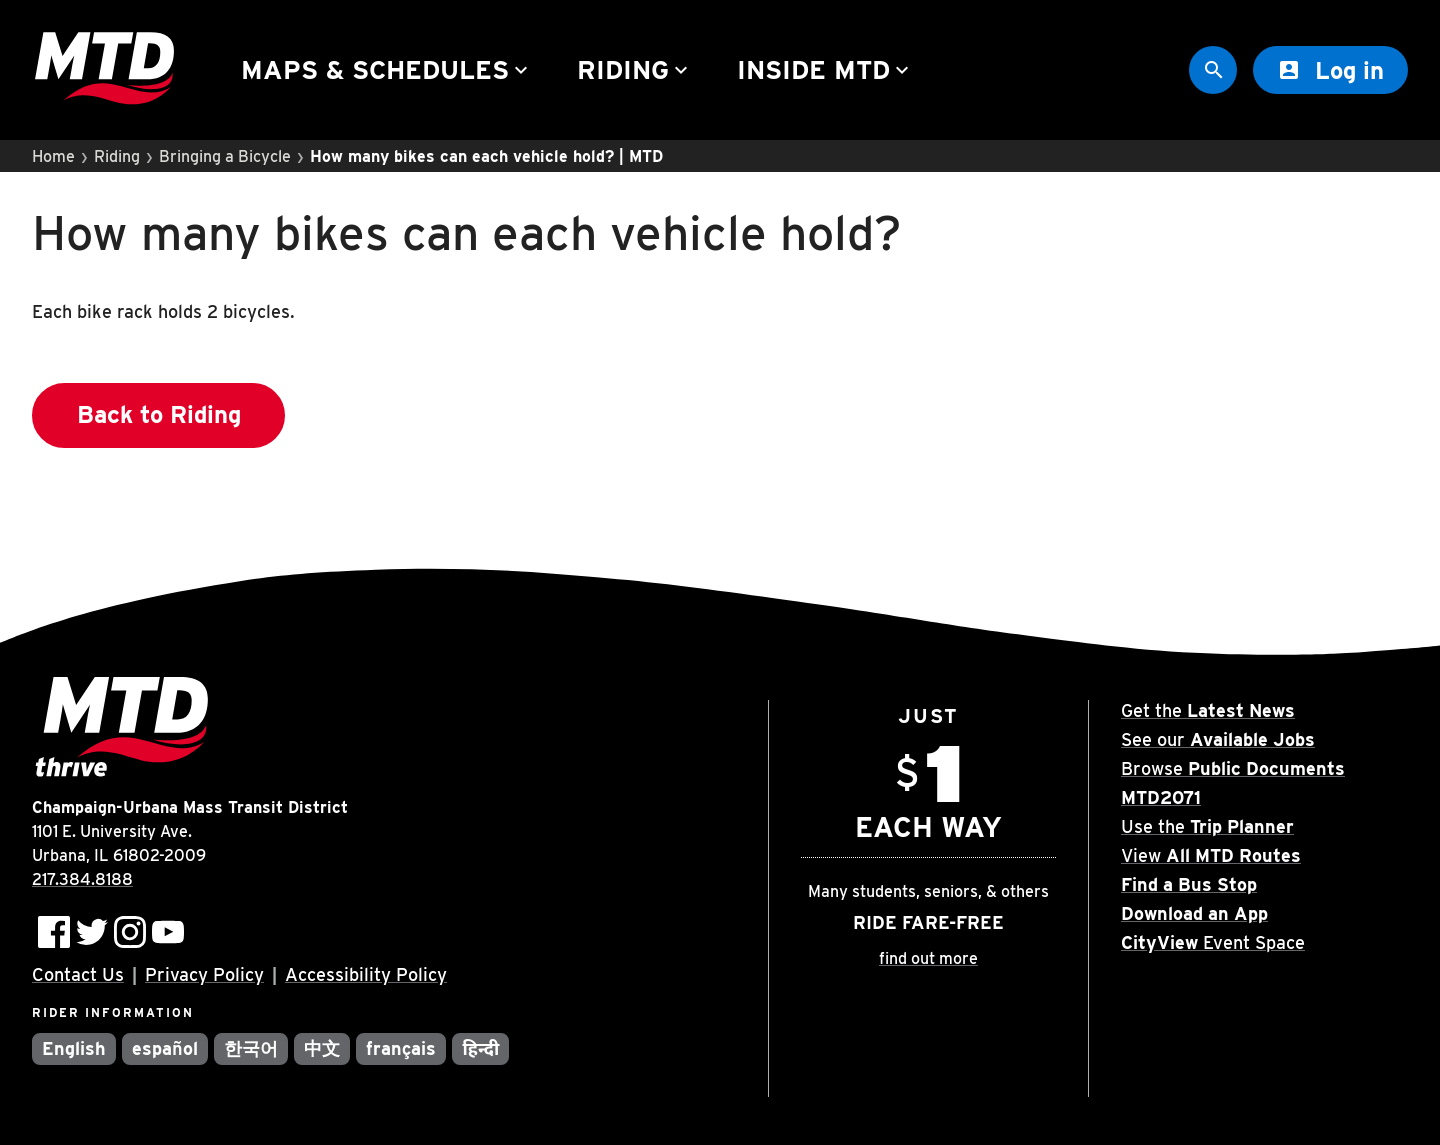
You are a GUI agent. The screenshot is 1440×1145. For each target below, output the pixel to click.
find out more (928, 958)
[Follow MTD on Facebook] (54, 932)
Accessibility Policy (366, 974)
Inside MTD (825, 69)
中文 (322, 1048)
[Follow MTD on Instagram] (130, 932)
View (1211, 855)
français (401, 1048)
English (74, 1048)
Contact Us (78, 974)
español (165, 1048)
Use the (1207, 826)
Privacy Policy (204, 974)
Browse (1233, 768)
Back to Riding (159, 414)
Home (53, 156)
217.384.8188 (82, 879)
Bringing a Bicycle (225, 156)
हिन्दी (480, 1048)
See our (1218, 739)
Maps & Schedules (387, 69)
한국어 (251, 1048)
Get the (1208, 710)
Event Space (1213, 942)
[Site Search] (1213, 70)
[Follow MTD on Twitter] (92, 932)
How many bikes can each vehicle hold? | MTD (486, 156)
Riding (635, 69)
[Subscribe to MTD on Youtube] (168, 932)
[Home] (104, 70)
